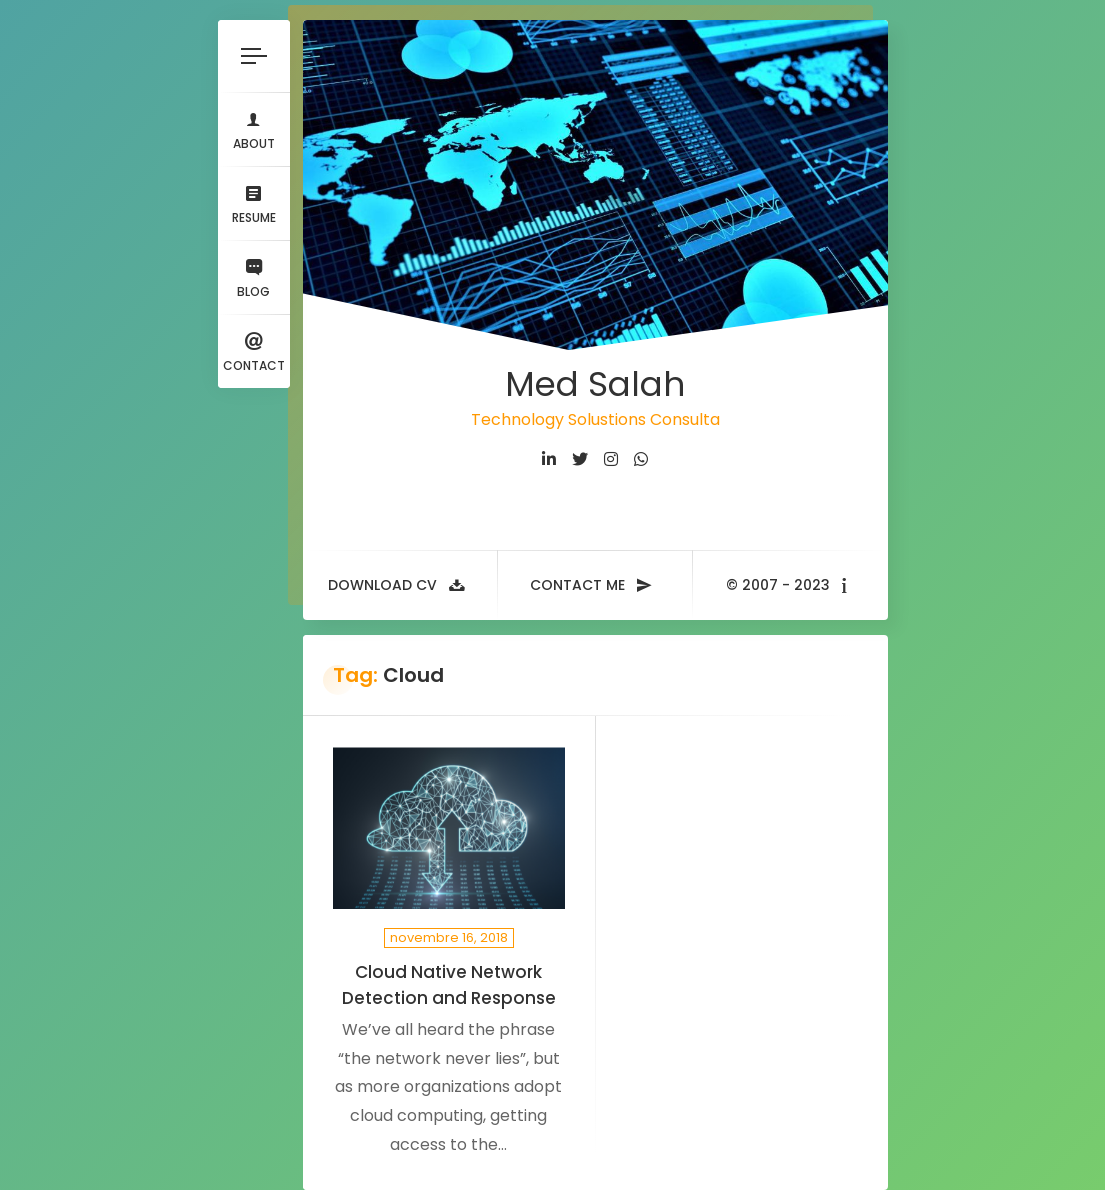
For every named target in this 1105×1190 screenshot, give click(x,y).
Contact (254, 350)
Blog (254, 276)
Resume (254, 202)
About (254, 128)
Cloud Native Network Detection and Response (449, 985)
